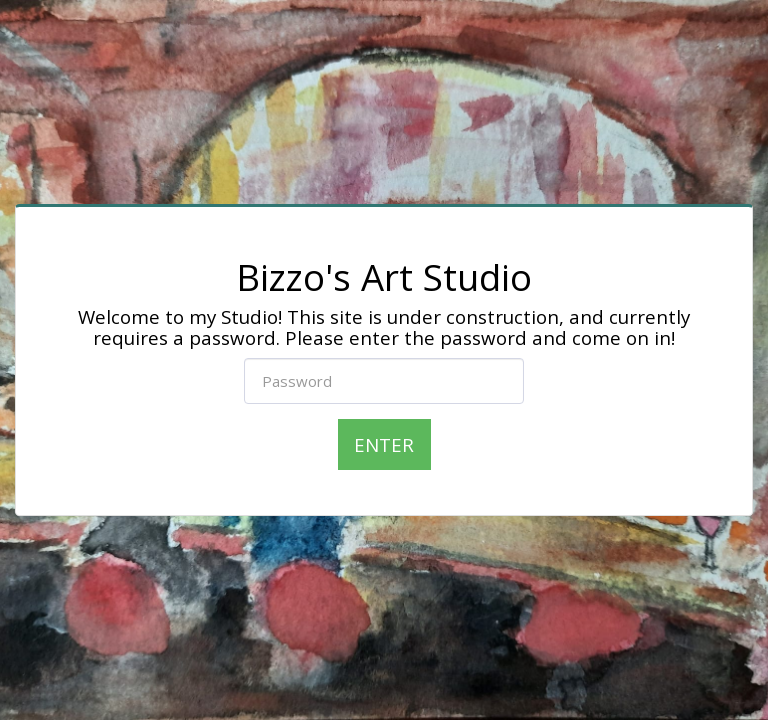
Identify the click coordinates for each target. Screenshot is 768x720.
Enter (384, 444)
